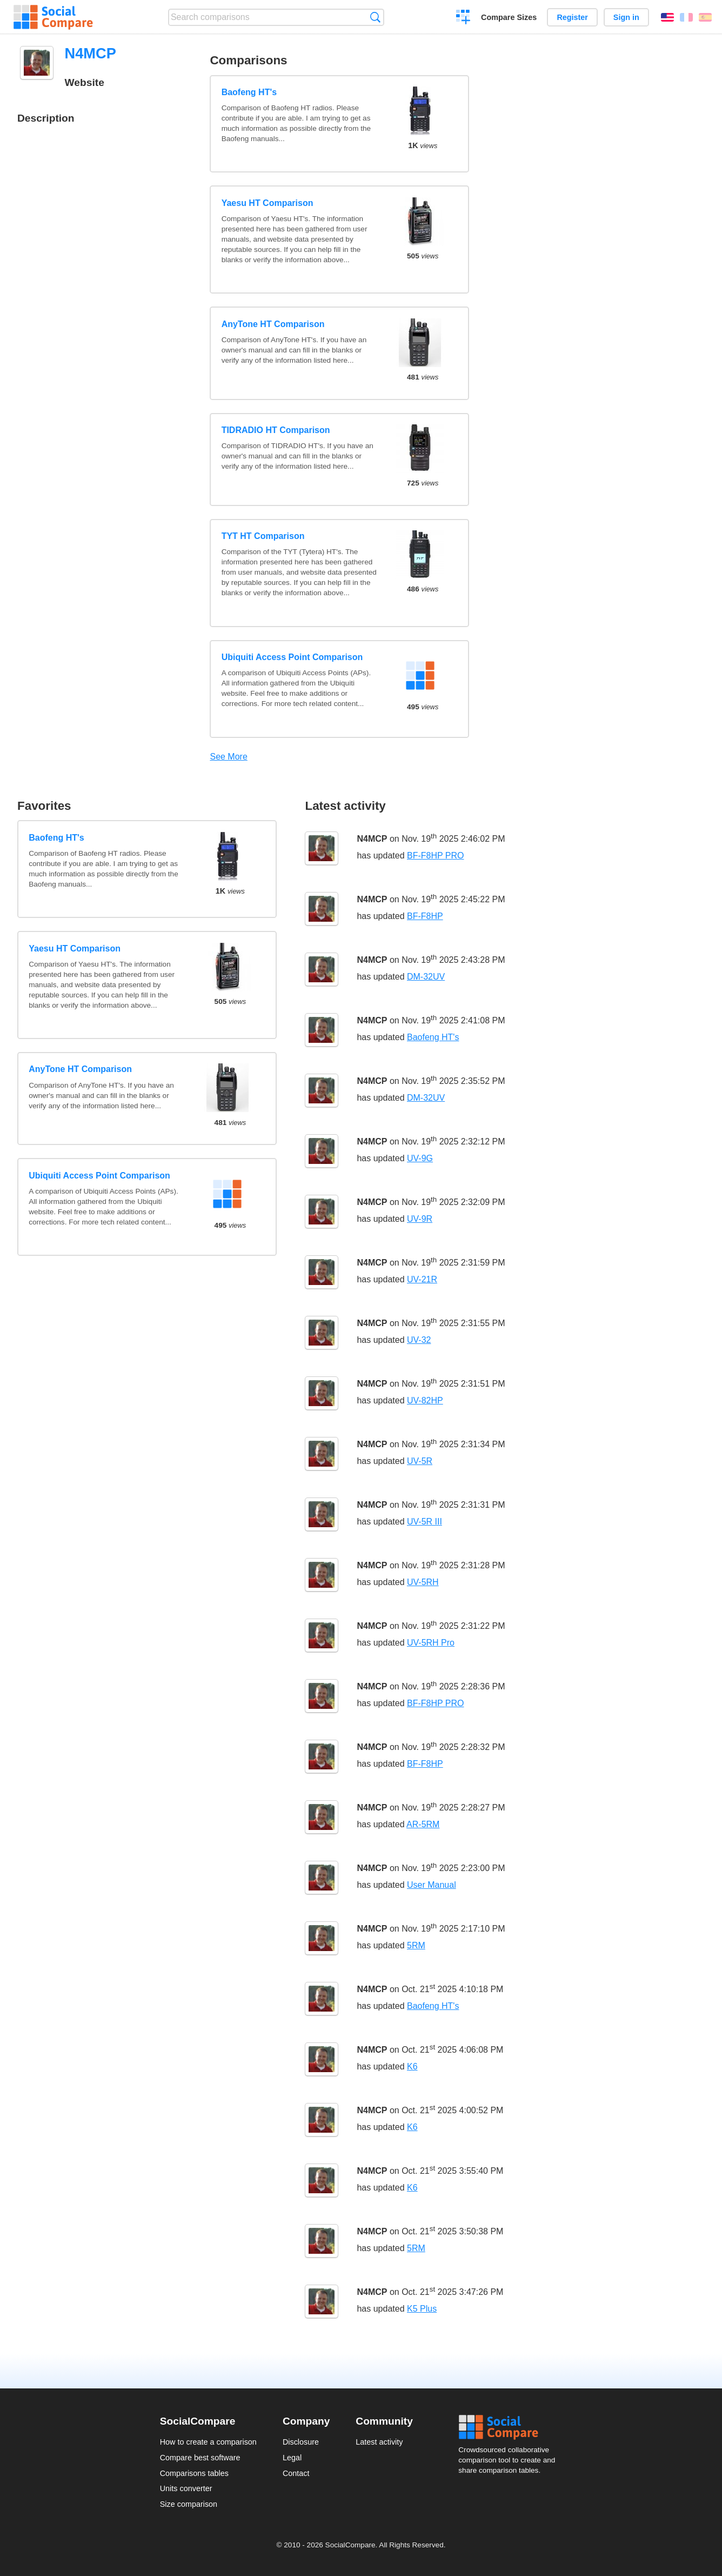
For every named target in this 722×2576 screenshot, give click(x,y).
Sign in (626, 17)
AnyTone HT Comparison (273, 324)
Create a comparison (463, 18)
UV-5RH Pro (430, 1642)
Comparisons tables (194, 2473)
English (667, 17)
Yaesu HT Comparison (267, 203)
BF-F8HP (425, 916)
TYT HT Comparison (263, 536)
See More (228, 756)
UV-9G (420, 1158)
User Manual (431, 1884)
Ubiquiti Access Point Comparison (292, 657)
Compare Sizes (509, 17)
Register (572, 17)
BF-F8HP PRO (435, 855)
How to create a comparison (208, 2442)
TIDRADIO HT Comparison (276, 430)
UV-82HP (425, 1400)
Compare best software (200, 2457)
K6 (412, 2066)
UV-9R (419, 1218)
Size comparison (188, 2504)
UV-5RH (423, 1582)
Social (510, 2427)
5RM (416, 1945)
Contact (296, 2473)
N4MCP (372, 839)
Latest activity (379, 2442)
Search (375, 17)
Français (686, 17)
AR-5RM (422, 1824)
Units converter (186, 2488)
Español (705, 17)
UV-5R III (424, 1521)
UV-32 (419, 1339)
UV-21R (422, 1279)
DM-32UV (426, 976)
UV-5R (419, 1461)
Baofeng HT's (249, 92)
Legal (292, 2457)
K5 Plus (422, 2308)
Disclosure (301, 2442)
